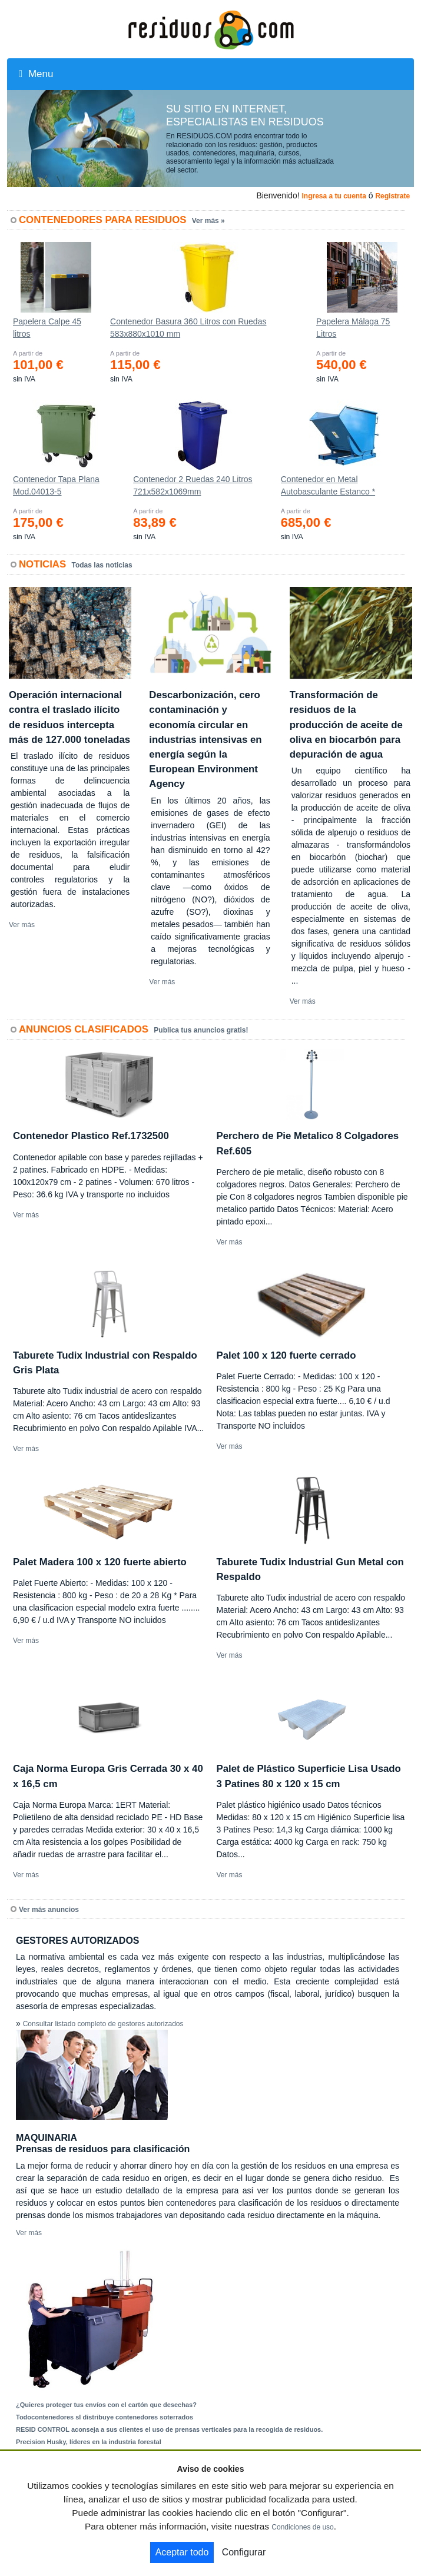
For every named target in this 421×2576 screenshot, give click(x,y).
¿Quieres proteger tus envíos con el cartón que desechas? (106, 2404)
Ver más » (208, 221)
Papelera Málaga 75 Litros (353, 327)
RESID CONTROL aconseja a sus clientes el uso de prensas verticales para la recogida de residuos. (169, 2429)
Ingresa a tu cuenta (333, 196)
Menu (36, 73)
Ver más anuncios (49, 1910)
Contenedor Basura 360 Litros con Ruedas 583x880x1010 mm (188, 327)
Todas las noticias (102, 565)
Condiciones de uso (302, 2527)
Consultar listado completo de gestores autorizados (103, 2024)
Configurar (244, 2552)
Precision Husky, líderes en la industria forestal (88, 2441)
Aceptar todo (182, 2552)
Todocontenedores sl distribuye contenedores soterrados (104, 2417)
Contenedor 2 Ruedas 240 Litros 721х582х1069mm (192, 485)
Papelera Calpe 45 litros (47, 327)
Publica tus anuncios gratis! (201, 1030)
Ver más (22, 925)
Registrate (392, 196)
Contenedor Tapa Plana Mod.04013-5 (56, 485)
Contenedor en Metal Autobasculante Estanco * (328, 485)
